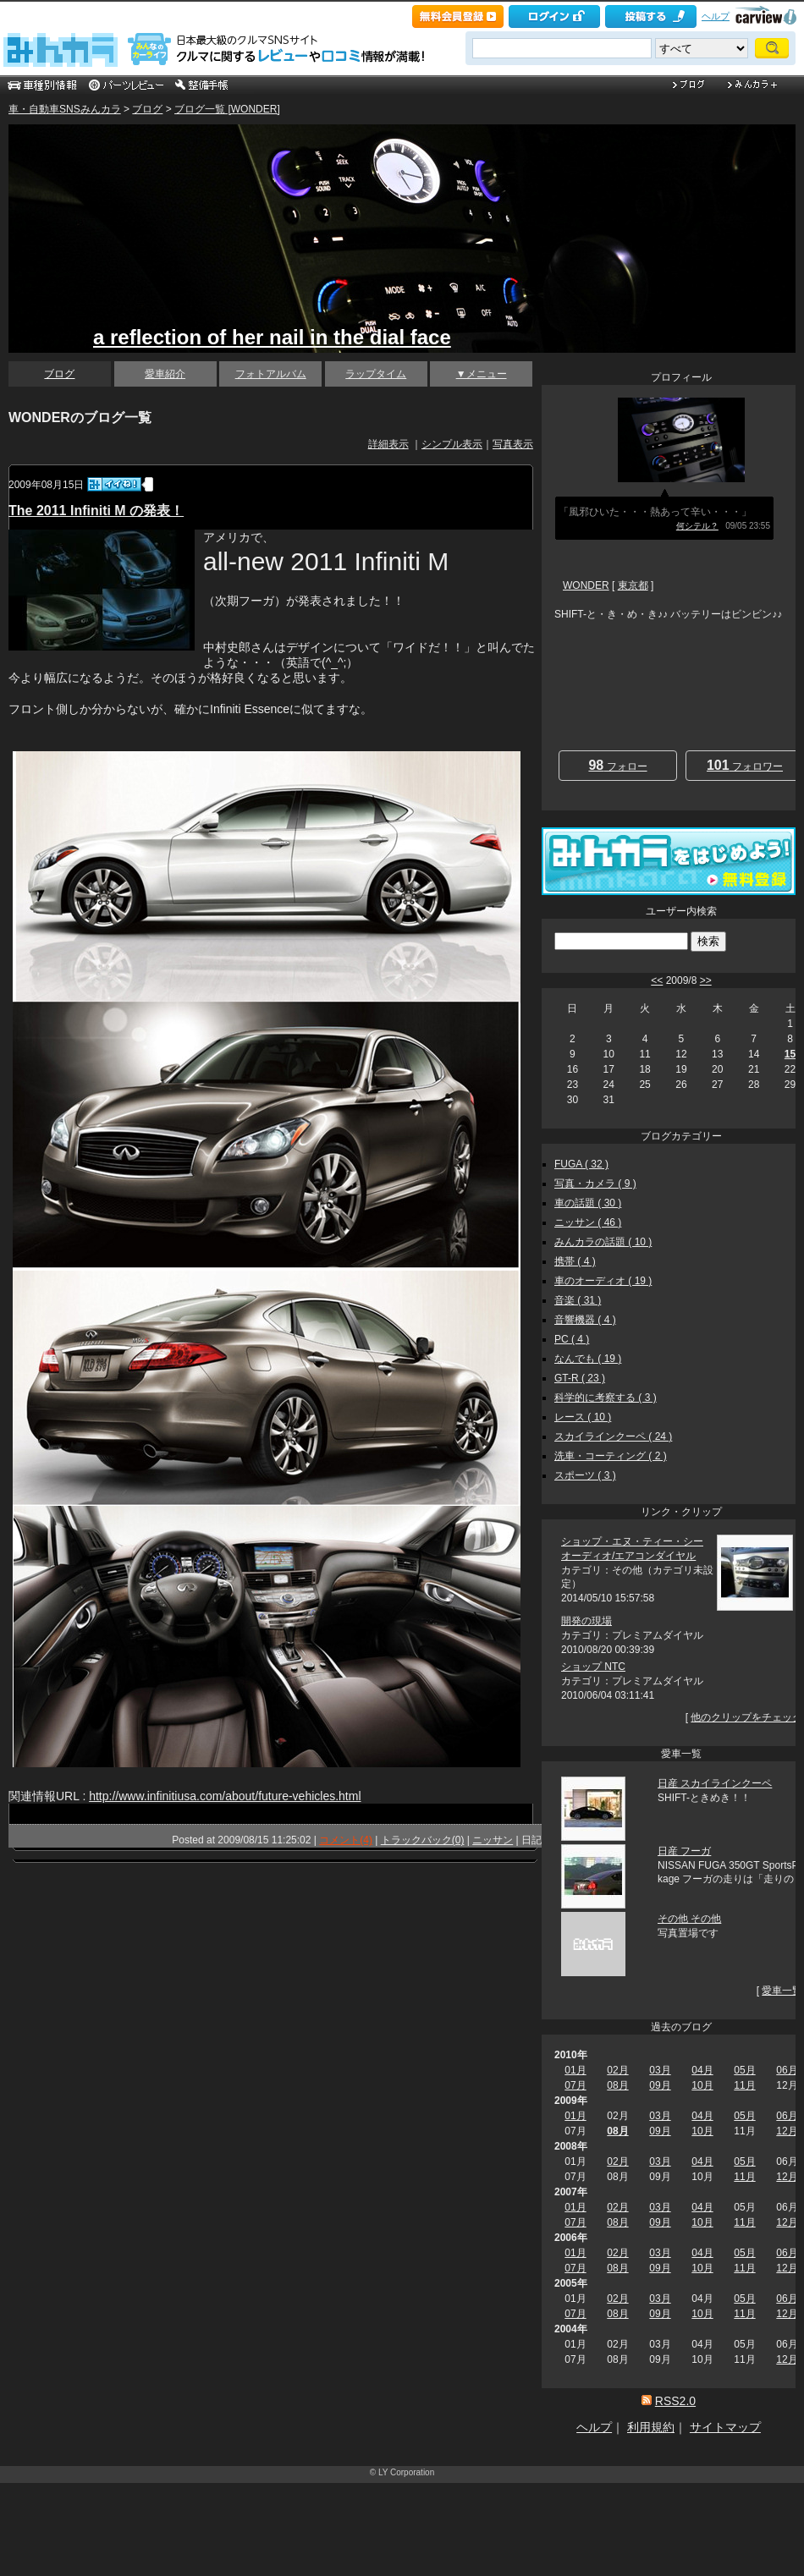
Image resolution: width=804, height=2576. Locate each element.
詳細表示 (388, 444)
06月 (786, 2070)
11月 (744, 2085)
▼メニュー (481, 374)
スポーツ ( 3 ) (585, 1475)
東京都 (633, 585)
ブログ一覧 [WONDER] (227, 109)
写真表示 (513, 444)
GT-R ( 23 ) (579, 1378)
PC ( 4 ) (571, 1339)
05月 (744, 2070)
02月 (617, 2070)
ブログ (147, 109)
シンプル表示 (451, 444)
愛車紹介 (165, 374)
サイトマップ (725, 2427)
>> (706, 980)
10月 (702, 2085)
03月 (659, 2070)
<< (657, 980)
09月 (659, 2085)
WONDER (586, 585)
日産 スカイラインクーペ (715, 1783)
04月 (702, 2070)
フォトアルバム (270, 374)
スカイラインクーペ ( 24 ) (613, 1436)
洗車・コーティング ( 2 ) (610, 1456)
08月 (617, 2085)
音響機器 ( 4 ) (585, 1320)
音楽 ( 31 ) (577, 1300)
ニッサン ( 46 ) (587, 1222)
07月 (575, 2085)
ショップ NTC (593, 1666)
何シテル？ (697, 525)
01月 (575, 2070)
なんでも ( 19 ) (587, 1359)
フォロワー (745, 765)
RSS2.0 (675, 2401)
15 (790, 1054)
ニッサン (492, 1840)
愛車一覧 (782, 1991)
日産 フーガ (684, 1851)
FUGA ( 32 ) (581, 1164)
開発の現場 (586, 1621)
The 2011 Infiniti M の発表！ (96, 510)
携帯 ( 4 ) (575, 1261)
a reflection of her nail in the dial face (272, 337)
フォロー (617, 765)
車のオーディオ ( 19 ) (603, 1281)
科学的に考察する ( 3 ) (605, 1397)
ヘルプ (716, 16)
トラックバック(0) (423, 1840)
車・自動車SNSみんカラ (64, 109)
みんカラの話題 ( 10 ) (603, 1242)
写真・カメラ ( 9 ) (595, 1183)
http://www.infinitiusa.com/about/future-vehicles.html (225, 1796)
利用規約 (651, 2427)
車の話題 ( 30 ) (587, 1203)
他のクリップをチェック (746, 1717)
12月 (786, 2131)
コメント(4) (345, 1840)
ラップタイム (375, 374)
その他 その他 (689, 1919)
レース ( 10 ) (582, 1417)
